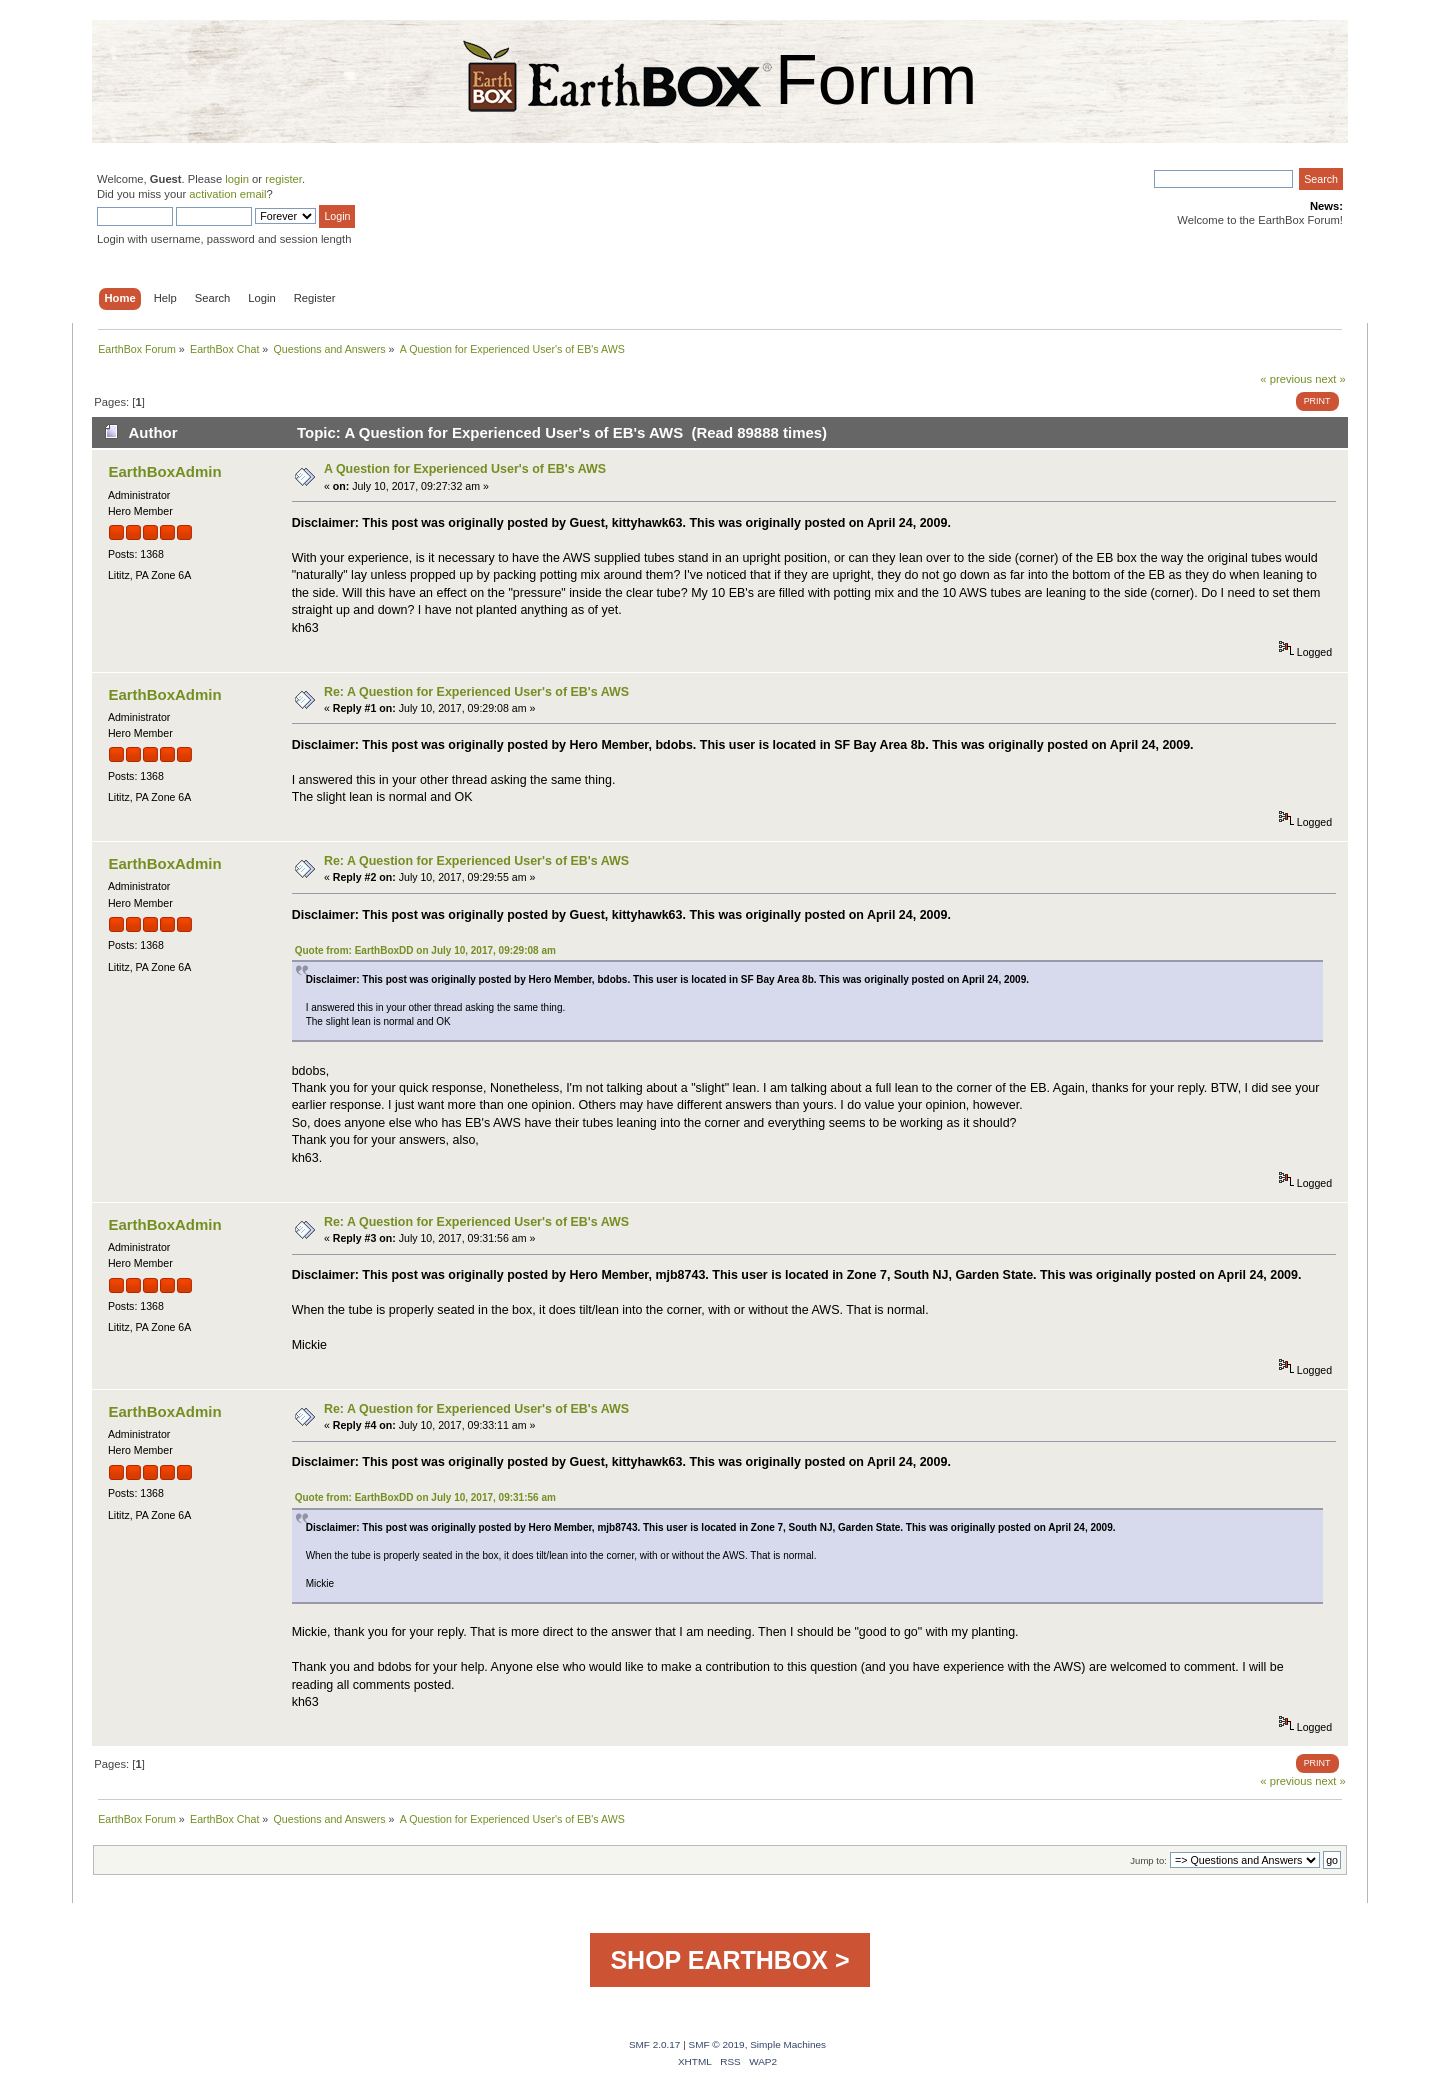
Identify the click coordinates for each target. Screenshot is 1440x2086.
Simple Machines (788, 2044)
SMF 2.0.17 (655, 2044)
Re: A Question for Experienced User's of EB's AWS (476, 692)
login (237, 179)
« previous (1286, 379)
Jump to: (1148, 1860)
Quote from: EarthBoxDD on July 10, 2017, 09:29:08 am (425, 950)
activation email (227, 194)
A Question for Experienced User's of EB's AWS (465, 469)
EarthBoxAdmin (164, 471)
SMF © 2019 (717, 2044)
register (283, 179)
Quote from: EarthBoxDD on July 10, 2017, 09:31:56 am (425, 1497)
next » (1330, 379)
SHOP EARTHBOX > (729, 1960)
